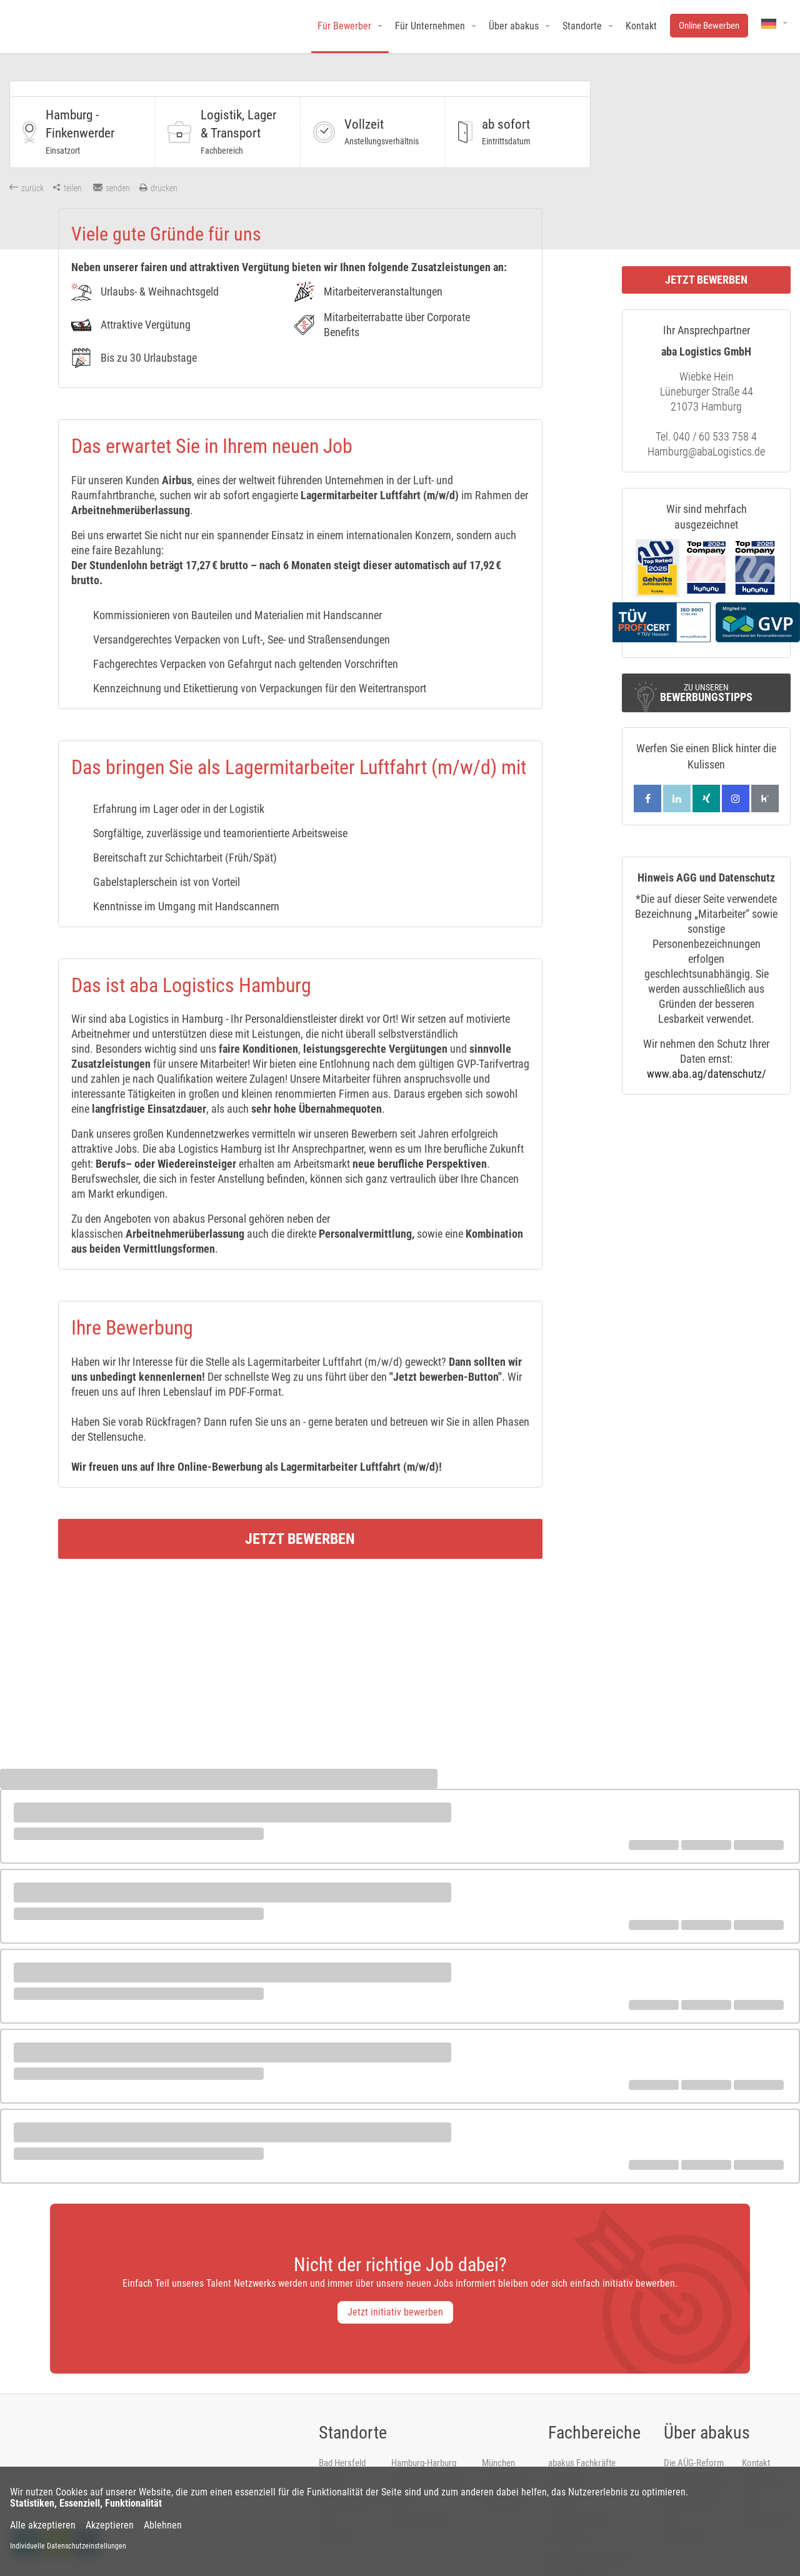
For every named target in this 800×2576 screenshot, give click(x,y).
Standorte (353, 2403)
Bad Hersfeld (342, 2433)
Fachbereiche (594, 2403)
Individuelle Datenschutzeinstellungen (68, 2546)
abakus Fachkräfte (582, 2433)
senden (111, 188)
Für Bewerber (344, 26)
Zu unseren (706, 693)
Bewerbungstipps (695, 2452)
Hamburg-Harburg (423, 2433)
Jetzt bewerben (300, 1509)
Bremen (333, 2452)
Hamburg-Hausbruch (428, 2452)
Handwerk (566, 2452)
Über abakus (707, 2403)
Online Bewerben (709, 25)
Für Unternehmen (430, 26)
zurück (26, 188)
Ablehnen (163, 2525)
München (498, 2433)
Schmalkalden (507, 2452)
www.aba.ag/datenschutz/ (706, 1073)
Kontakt (756, 2433)
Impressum (762, 2452)
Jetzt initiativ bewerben (395, 2283)
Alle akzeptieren (43, 2525)
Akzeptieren (110, 2525)
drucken (158, 188)
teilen (67, 188)
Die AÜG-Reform (694, 2433)
